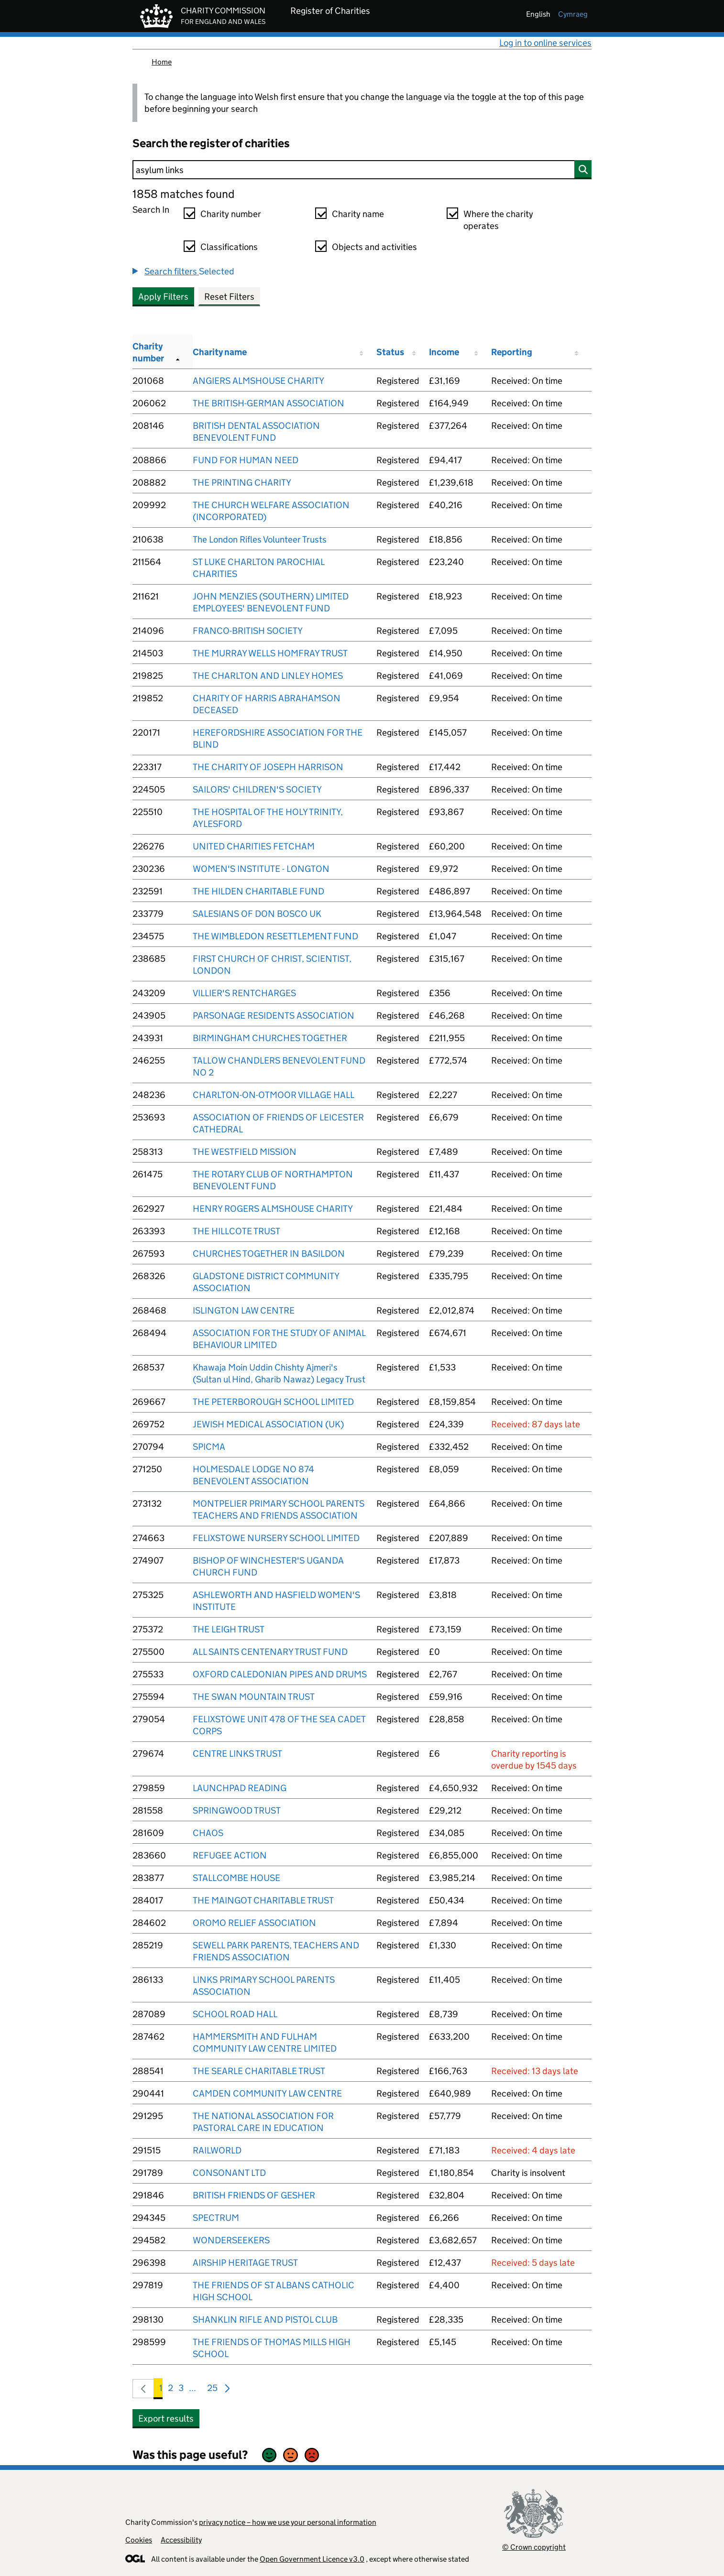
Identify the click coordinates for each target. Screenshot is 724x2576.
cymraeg (573, 14)
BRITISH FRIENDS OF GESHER (254, 2195)
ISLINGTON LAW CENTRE (244, 1310)
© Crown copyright (534, 2547)
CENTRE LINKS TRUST (237, 1753)
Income (444, 352)
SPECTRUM (216, 2217)
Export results (166, 2418)
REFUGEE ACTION (230, 1855)
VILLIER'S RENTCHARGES (244, 993)
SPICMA (209, 1446)
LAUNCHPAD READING (239, 1788)
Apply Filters (163, 296)
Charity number (230, 213)
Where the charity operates (498, 219)
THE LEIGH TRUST (228, 1629)
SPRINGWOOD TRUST (237, 1810)
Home (162, 61)
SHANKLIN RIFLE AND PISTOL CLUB (265, 2319)
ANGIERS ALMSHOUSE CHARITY (258, 380)
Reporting (511, 352)
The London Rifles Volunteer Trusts (260, 539)
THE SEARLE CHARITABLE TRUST (259, 2070)
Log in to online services (545, 42)
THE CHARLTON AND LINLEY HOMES (268, 675)
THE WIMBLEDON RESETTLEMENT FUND (275, 936)
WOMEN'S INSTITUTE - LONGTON (261, 868)
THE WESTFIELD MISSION (244, 1151)
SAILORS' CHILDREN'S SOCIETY (257, 789)
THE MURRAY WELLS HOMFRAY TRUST (270, 653)
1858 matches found (183, 194)
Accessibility (181, 2539)
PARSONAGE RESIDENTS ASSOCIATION (273, 1015)
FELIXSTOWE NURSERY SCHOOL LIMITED (276, 1538)
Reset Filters (229, 296)
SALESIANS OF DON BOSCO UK (257, 913)
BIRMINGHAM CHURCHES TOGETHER (270, 1038)
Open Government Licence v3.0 (312, 2559)
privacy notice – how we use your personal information (287, 2522)
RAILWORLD (217, 2150)
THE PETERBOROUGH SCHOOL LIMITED (273, 1401)
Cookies (138, 2539)
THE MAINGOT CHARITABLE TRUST (263, 1900)
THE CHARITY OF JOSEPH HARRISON (268, 766)
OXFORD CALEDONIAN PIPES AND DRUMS (280, 1674)
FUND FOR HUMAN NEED (245, 460)
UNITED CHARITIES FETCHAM (254, 846)
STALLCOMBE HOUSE (236, 1877)
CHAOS (208, 1832)
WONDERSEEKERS (231, 2240)
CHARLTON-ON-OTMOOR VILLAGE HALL (273, 1094)
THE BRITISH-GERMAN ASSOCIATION (268, 403)
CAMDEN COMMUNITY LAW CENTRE (267, 2093)
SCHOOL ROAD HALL (235, 2014)
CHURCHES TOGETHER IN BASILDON (269, 1253)
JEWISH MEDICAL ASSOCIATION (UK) (268, 1424)
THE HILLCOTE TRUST (236, 1231)
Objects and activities (374, 246)
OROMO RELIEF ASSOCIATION (254, 1922)
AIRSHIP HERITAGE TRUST (245, 2262)
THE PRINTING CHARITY (242, 482)
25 (212, 2389)
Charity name (358, 213)
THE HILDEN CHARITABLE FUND (258, 891)
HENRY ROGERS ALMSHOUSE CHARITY (273, 1208)
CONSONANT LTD (229, 2172)
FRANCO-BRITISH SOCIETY (248, 630)
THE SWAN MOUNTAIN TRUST (254, 1696)
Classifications (229, 246)
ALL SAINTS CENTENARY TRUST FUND (270, 1651)
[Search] (362, 169)
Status (390, 352)
